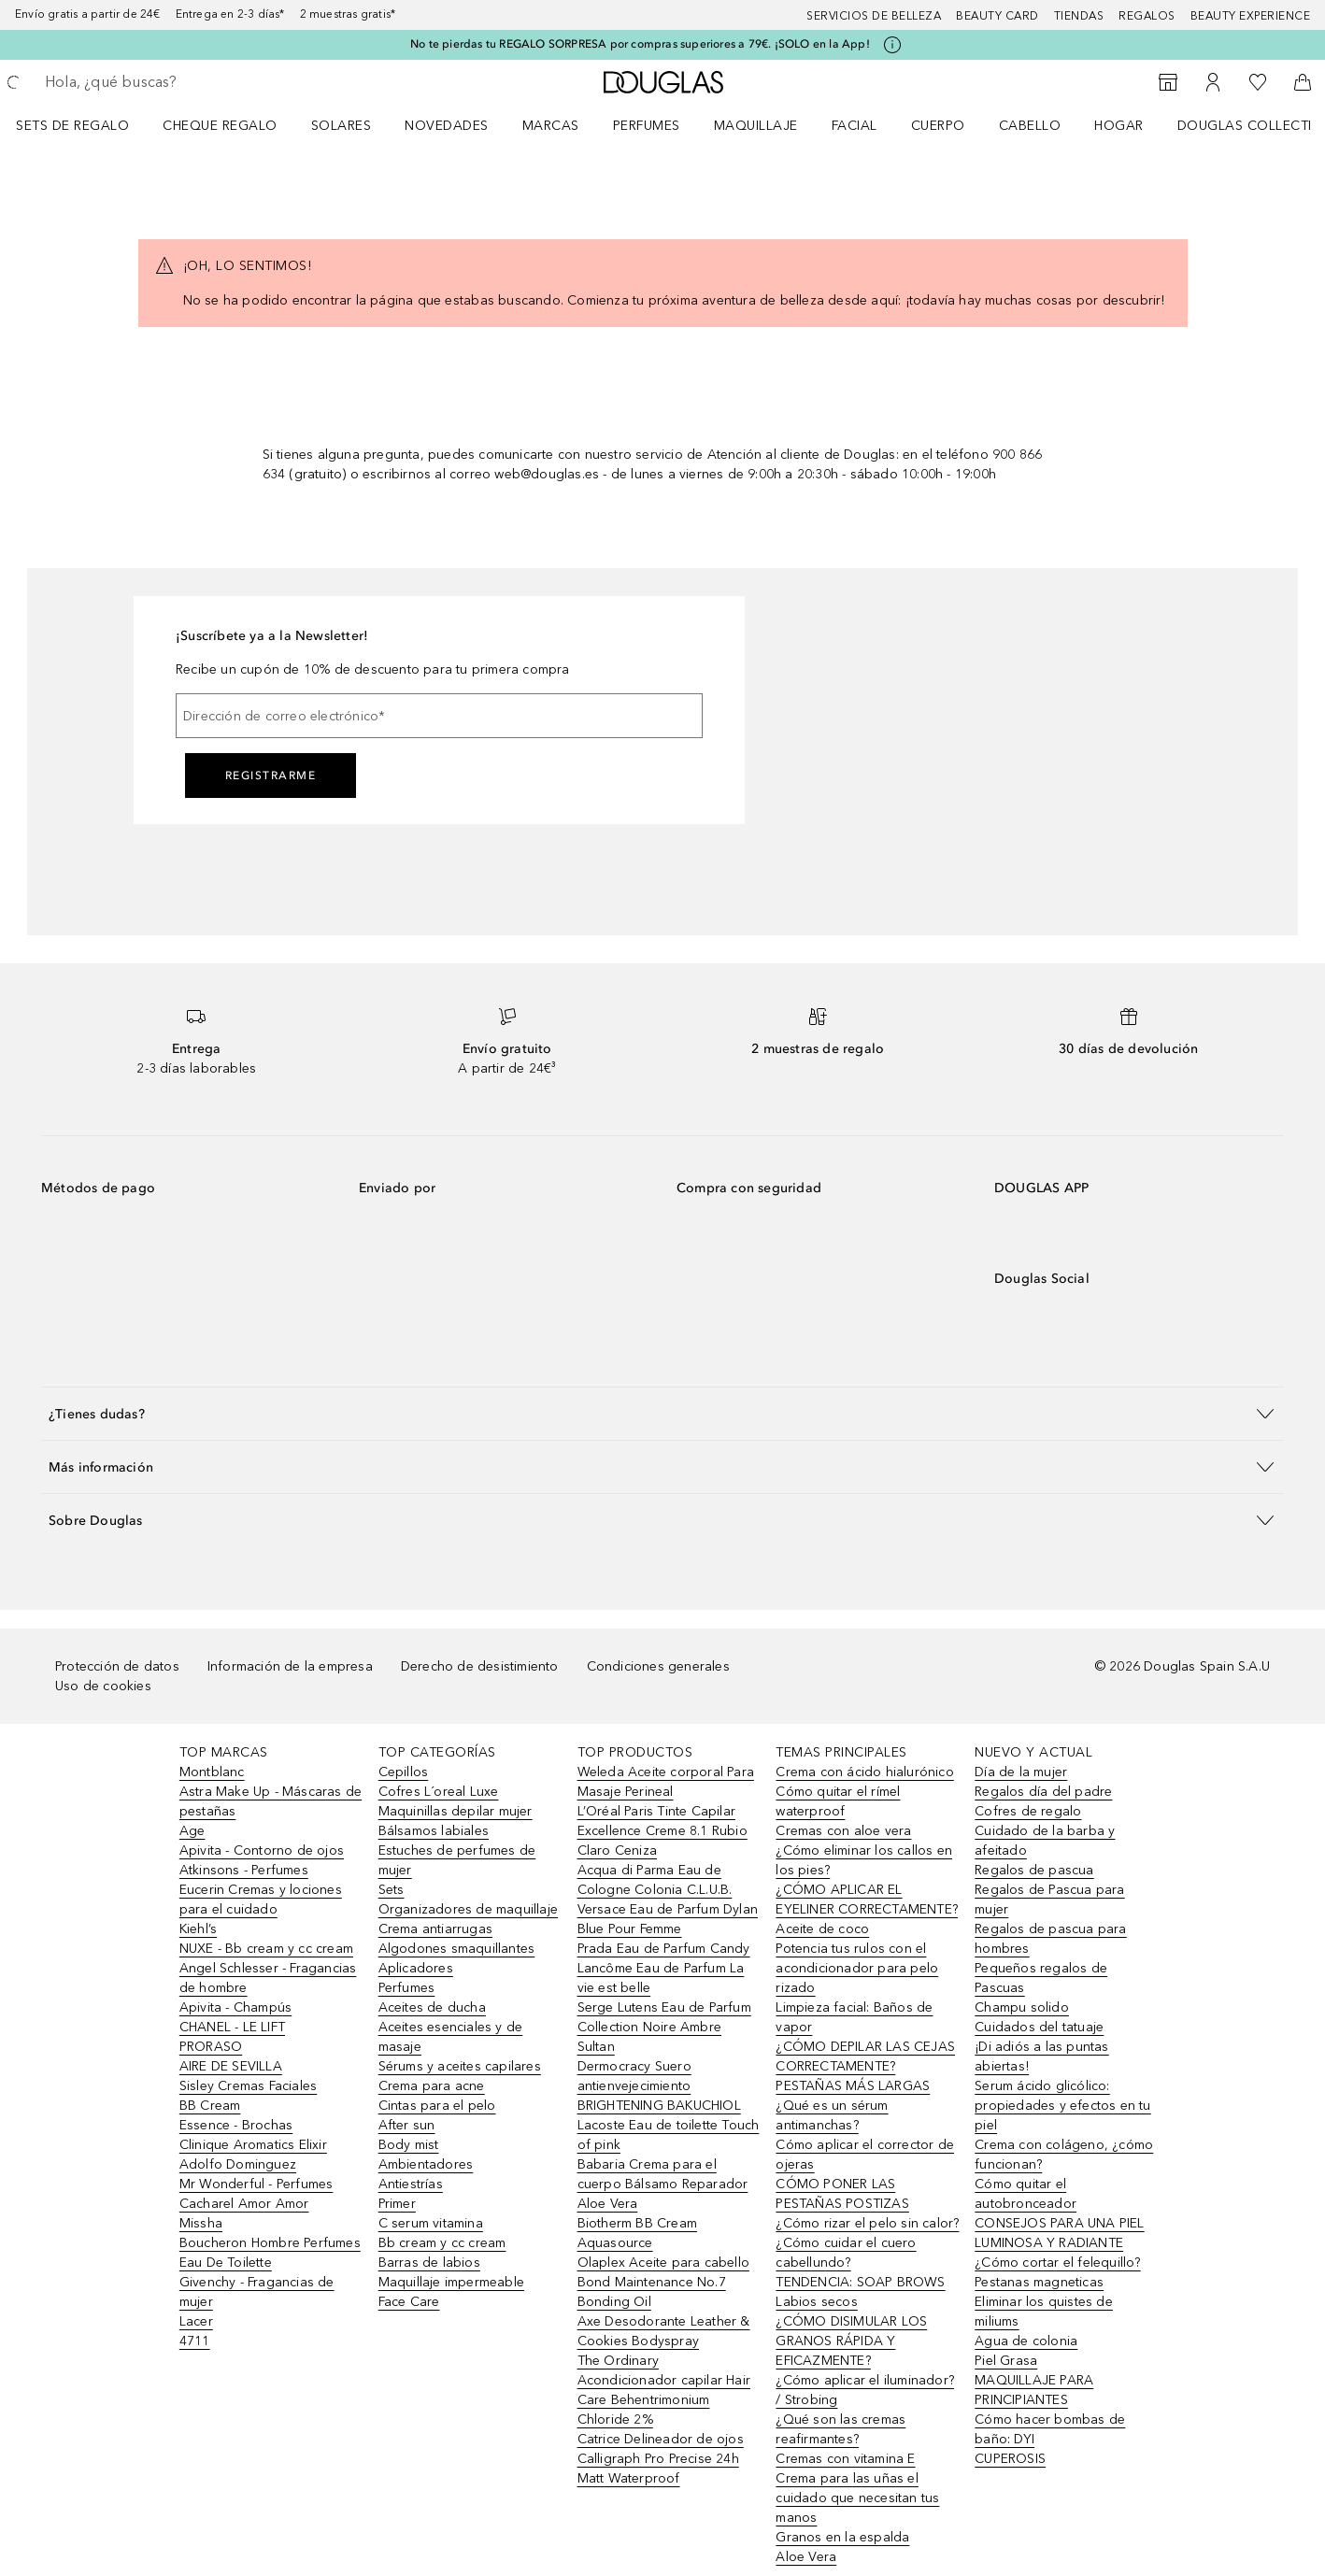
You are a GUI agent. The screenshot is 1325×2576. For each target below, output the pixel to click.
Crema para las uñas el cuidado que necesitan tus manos (857, 2498)
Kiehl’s (198, 1929)
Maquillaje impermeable (451, 2282)
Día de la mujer (1021, 1772)
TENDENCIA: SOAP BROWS (860, 2282)
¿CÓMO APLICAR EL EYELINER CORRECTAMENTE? (867, 1899)
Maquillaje (756, 126)
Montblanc (212, 1772)
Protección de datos (117, 1666)
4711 (194, 2341)
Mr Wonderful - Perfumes (256, 2184)
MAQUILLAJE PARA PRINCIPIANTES (1034, 2390)
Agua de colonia (1026, 2341)
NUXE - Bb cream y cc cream (266, 1949)
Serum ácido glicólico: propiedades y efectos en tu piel (1062, 2105)
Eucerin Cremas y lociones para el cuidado (260, 1899)
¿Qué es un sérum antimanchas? (832, 2115)
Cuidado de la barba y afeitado (1045, 1840)
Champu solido (1022, 2007)
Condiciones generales (658, 1666)
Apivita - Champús (235, 2007)
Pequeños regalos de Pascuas (1041, 1978)
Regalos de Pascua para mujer (1049, 1899)
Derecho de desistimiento (480, 1666)
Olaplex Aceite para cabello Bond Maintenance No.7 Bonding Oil (663, 2282)
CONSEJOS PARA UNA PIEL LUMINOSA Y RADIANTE (1059, 2233)
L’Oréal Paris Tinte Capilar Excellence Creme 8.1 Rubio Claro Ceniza (662, 1830)
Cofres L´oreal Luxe (438, 1792)
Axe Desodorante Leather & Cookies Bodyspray (663, 2331)
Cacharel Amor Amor (244, 2204)
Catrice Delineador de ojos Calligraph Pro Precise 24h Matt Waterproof (660, 2458)
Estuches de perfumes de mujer (457, 1860)
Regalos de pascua (1034, 1870)
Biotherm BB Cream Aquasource (637, 2233)
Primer (397, 2204)
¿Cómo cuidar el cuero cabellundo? (846, 2252)
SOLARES (341, 126)
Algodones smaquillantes (456, 1949)
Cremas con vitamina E (845, 2459)
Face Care (409, 2302)
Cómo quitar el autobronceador (1025, 2194)
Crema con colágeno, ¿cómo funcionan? (1064, 2154)
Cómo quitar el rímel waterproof (838, 1801)
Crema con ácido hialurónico (864, 1772)
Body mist (408, 2145)
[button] (662, 1413)
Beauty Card (997, 15)
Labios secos (816, 2302)
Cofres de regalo (1028, 1811)
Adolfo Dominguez (237, 2164)
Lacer (196, 2321)
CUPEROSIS (1010, 2459)
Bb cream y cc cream (442, 2243)
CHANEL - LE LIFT (232, 2027)
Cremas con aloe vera (843, 1831)
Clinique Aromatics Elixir (253, 2145)
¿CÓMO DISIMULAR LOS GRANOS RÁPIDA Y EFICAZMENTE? (851, 2341)
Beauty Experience (1250, 15)
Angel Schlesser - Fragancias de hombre (268, 1978)
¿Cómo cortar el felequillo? (1057, 2262)
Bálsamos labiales (433, 1831)
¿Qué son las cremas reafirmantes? (840, 2429)
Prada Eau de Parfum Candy (663, 1949)
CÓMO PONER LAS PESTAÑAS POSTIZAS (842, 2194)
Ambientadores (426, 2164)
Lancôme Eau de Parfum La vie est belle (661, 1978)
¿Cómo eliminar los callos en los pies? (864, 1860)
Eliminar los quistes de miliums (1044, 2311)
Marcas (550, 126)
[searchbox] (182, 82)
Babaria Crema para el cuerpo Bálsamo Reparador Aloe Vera (662, 2184)
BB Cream (210, 2105)
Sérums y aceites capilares (459, 2066)
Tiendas (1079, 15)
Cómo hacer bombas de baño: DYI (1050, 2429)
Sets (391, 1890)
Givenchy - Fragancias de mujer (257, 2292)
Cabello (1030, 126)
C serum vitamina (430, 2223)
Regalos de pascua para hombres (1050, 1939)
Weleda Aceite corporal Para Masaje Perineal (665, 1782)
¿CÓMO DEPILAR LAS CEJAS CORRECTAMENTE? (865, 2056)
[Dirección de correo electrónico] (439, 715)
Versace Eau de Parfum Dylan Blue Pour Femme (667, 1919)
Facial (854, 126)
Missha (200, 2223)
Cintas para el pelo (437, 2105)
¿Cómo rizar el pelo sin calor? (867, 2223)
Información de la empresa (290, 1666)
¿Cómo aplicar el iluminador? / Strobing (865, 2390)
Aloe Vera (806, 2557)
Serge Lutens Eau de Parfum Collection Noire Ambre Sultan (664, 2027)
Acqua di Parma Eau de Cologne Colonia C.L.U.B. (655, 1880)
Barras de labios (429, 2262)
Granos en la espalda (842, 2537)
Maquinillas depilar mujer (455, 1811)
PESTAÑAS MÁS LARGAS (853, 2086)
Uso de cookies (103, 1686)
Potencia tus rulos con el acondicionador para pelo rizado (857, 1968)
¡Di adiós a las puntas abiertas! (1041, 2056)
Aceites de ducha (432, 2007)
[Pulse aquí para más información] (892, 44)
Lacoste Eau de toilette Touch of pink (668, 2135)
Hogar (1119, 126)
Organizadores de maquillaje (468, 1909)
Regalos (1146, 15)
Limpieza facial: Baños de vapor (854, 2017)
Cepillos (403, 1772)
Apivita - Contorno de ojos (261, 1850)
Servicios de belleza (873, 15)
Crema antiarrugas (435, 1929)
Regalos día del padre (1043, 1792)
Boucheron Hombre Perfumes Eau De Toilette (270, 2252)
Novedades (447, 126)
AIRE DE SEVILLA (230, 2066)
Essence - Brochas (235, 2125)
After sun (406, 2125)
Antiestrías (410, 2184)
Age (192, 1831)
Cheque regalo (220, 126)
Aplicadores (415, 1968)
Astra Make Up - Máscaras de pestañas (270, 1801)
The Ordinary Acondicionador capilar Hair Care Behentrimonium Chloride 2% (663, 2390)
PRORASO (210, 2047)
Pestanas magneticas (1039, 2282)
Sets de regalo (72, 126)
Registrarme (271, 775)
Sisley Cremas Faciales (248, 2086)
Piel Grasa (1006, 2361)
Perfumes (646, 126)
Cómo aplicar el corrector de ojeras (865, 2154)
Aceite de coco (822, 1929)
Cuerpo (938, 126)
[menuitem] (84, 125)
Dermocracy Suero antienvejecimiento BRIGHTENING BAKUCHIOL (659, 2085)
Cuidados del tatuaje (1039, 2027)
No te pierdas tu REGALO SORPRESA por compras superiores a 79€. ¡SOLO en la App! (640, 43)
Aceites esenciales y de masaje (450, 2037)
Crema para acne (431, 2086)
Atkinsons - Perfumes (243, 1870)
